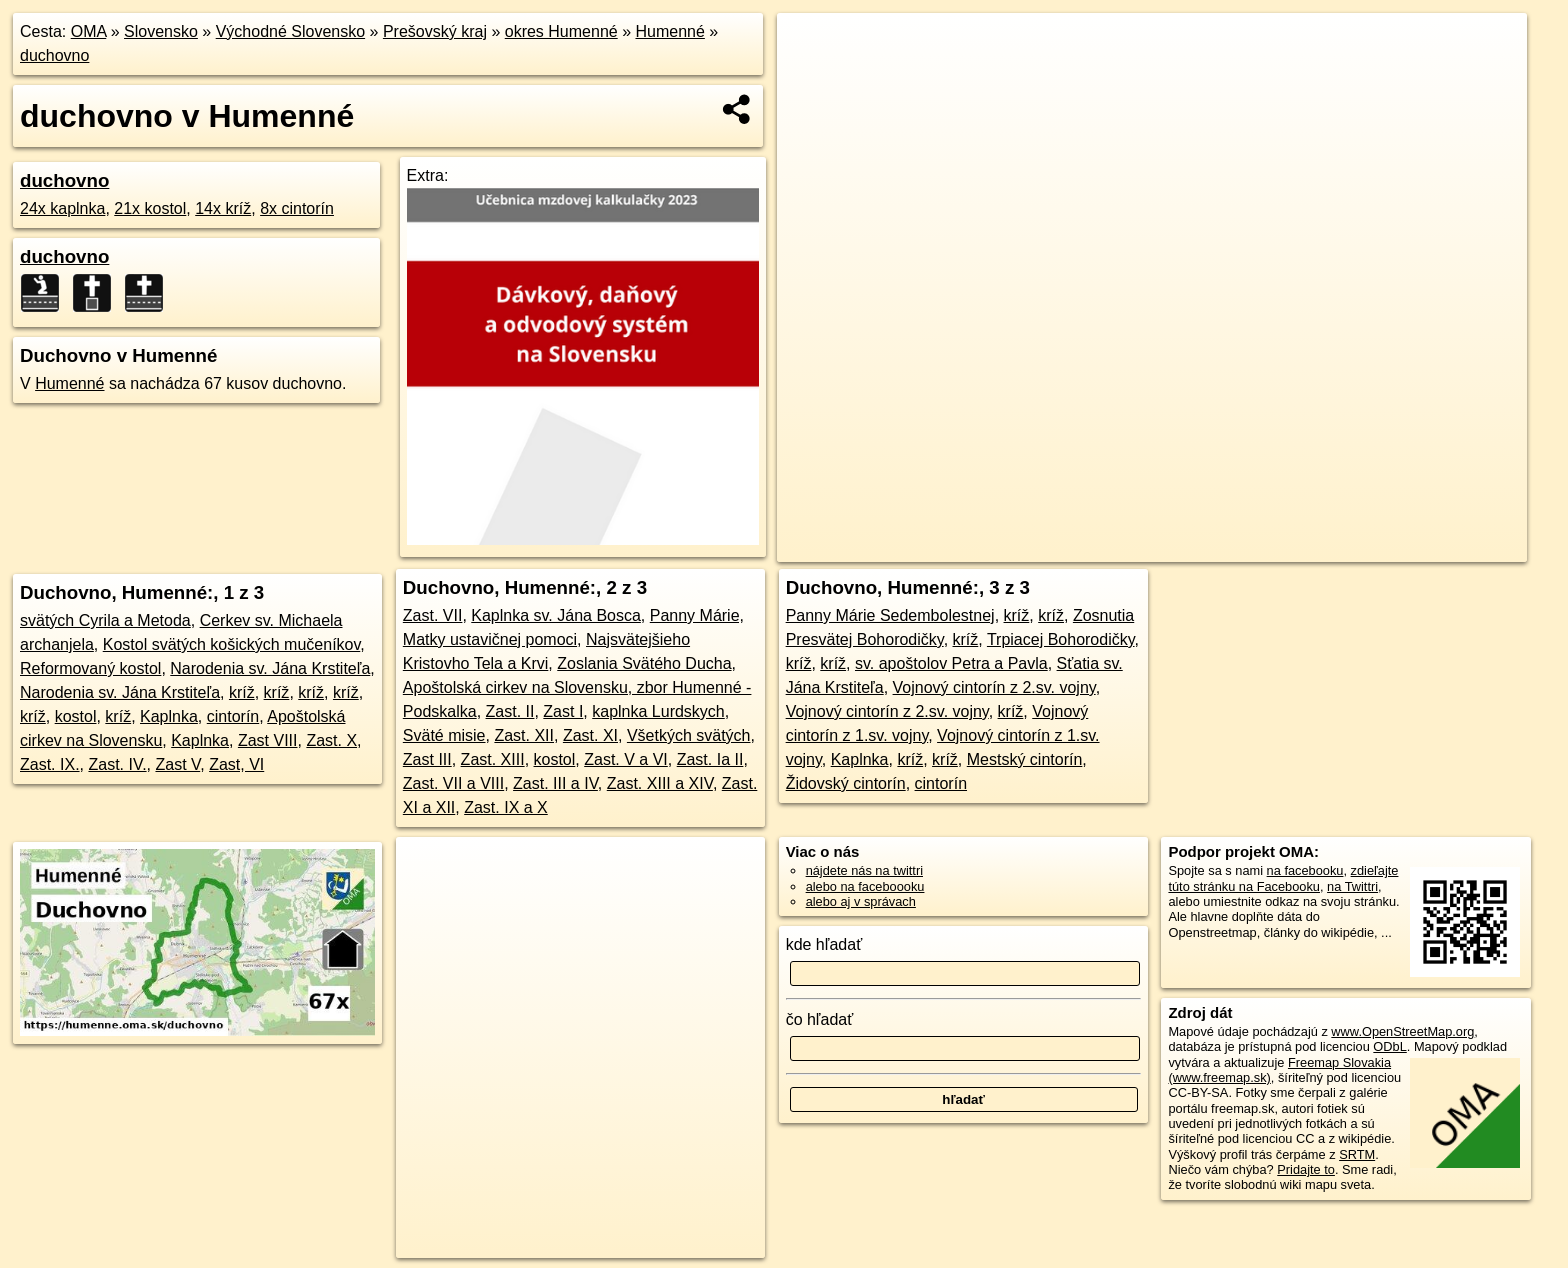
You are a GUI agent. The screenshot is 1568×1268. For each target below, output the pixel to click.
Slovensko (161, 31)
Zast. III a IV (555, 783)
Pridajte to (1306, 1169)
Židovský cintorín (846, 783)
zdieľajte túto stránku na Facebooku (1283, 878)
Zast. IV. (117, 764)
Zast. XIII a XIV (660, 783)
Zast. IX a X (506, 807)
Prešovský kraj (435, 31)
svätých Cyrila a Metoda (105, 620)
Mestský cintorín (1025, 759)
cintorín (233, 716)
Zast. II (510, 711)
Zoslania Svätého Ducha (644, 663)
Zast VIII (268, 740)
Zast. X (331, 740)
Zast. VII (433, 615)
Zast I (563, 711)
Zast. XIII (493, 759)
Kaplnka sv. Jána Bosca (556, 615)
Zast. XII (524, 735)
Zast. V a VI (626, 759)
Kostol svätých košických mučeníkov (232, 644)
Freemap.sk (1273, 547)
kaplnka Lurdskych (658, 711)
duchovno (54, 55)
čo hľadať (820, 1019)
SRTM (1357, 1154)
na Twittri (1352, 886)
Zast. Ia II (710, 759)
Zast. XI (590, 735)
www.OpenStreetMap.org (1402, 1031)
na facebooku (1305, 870)
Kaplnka (169, 716)
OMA (89, 31)
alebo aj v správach (861, 901)
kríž (242, 692)
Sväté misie (444, 735)
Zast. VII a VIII (453, 783)
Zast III (427, 759)
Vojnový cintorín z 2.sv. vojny (994, 687)
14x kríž (223, 208)
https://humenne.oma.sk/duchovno (1431, 547)
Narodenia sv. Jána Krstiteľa (270, 668)
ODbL (1389, 1046)
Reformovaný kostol (90, 668)
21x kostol (150, 208)
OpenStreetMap (1170, 547)
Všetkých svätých (689, 735)
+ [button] (811, 47)
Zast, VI (236, 764)
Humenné (669, 31)
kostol (76, 716)
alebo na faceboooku (865, 886)
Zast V (177, 764)
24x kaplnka (62, 208)
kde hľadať (824, 944)
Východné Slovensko (290, 31)
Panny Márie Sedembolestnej (890, 615)
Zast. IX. (50, 764)
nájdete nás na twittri (864, 870)
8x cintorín (297, 208)
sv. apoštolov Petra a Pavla (951, 663)
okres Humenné (561, 31)
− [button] (811, 78)
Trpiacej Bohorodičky (1061, 639)
